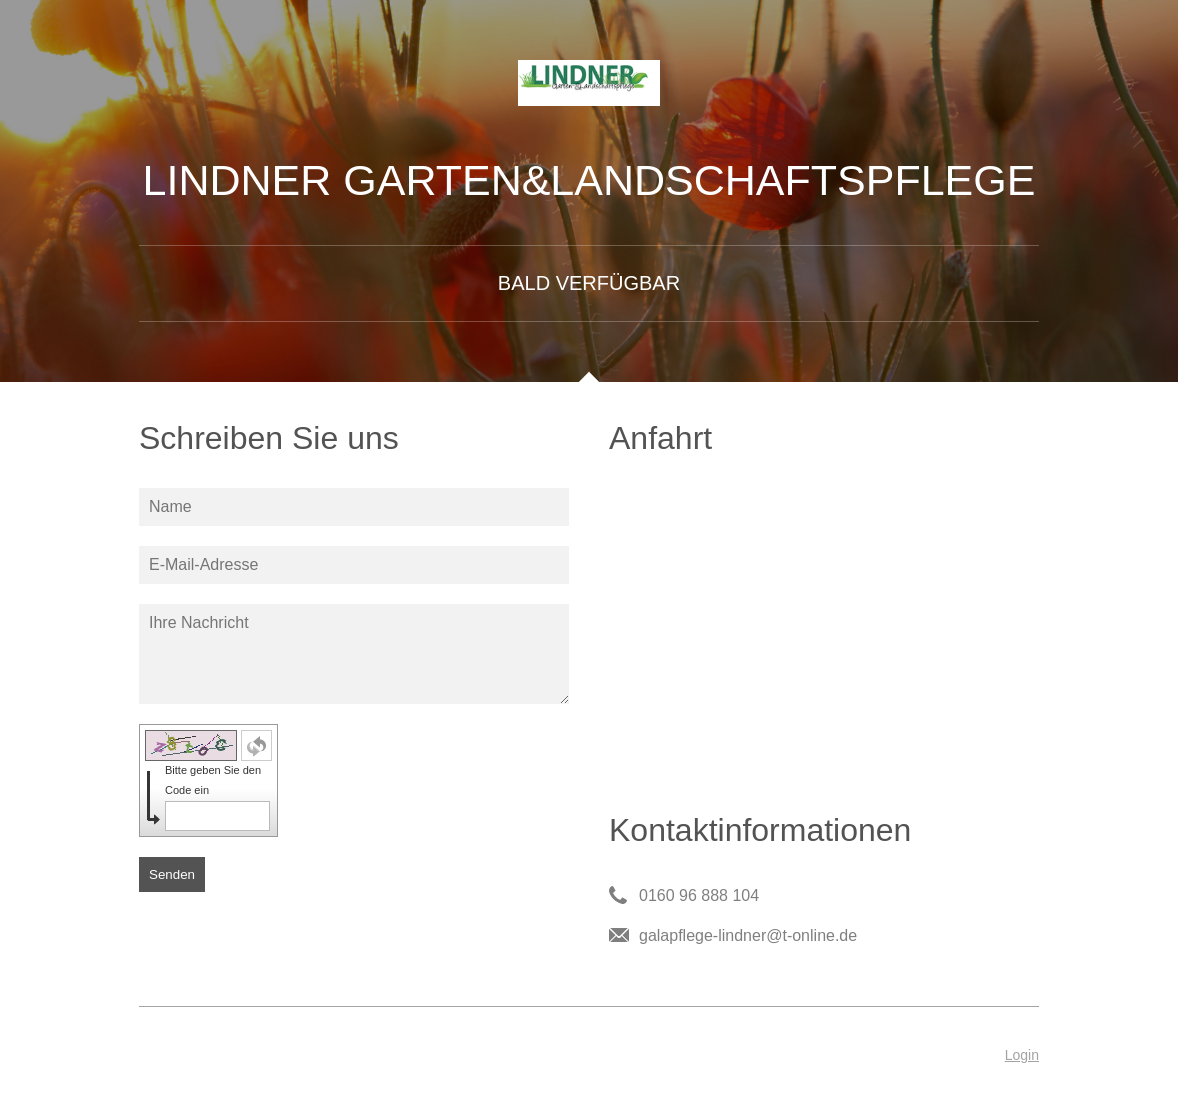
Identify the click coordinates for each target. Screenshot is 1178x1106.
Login (1022, 1055)
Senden (172, 874)
